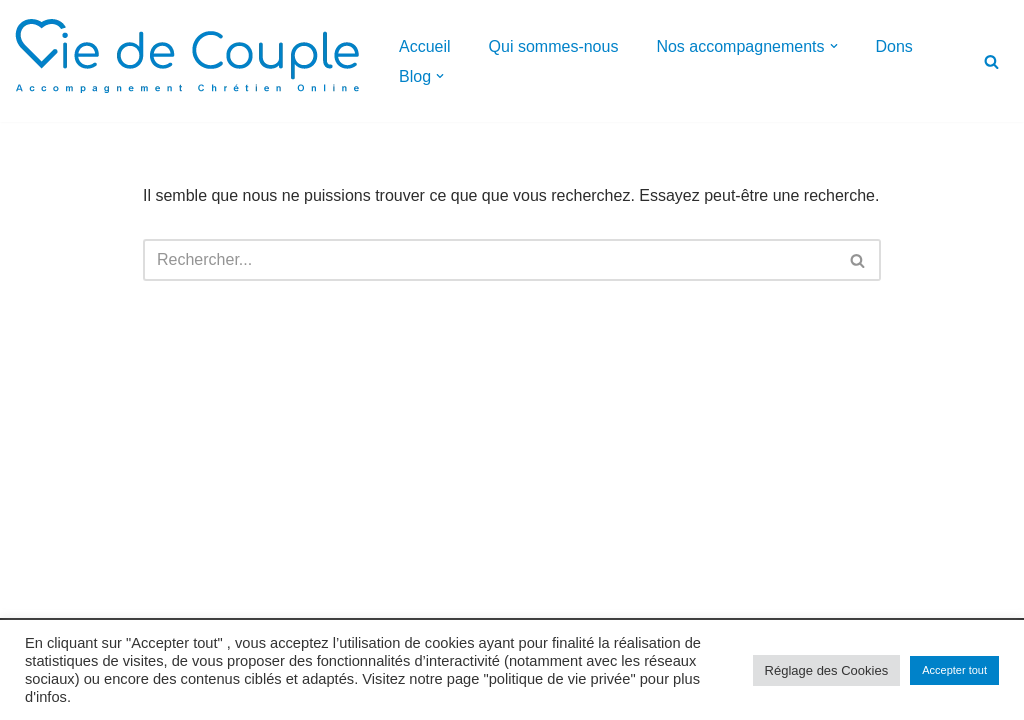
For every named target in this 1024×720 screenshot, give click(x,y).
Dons (894, 46)
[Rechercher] (991, 61)
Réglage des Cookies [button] (827, 670)
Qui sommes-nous (554, 46)
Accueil (425, 46)
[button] (834, 46)
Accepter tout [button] (954, 670)
